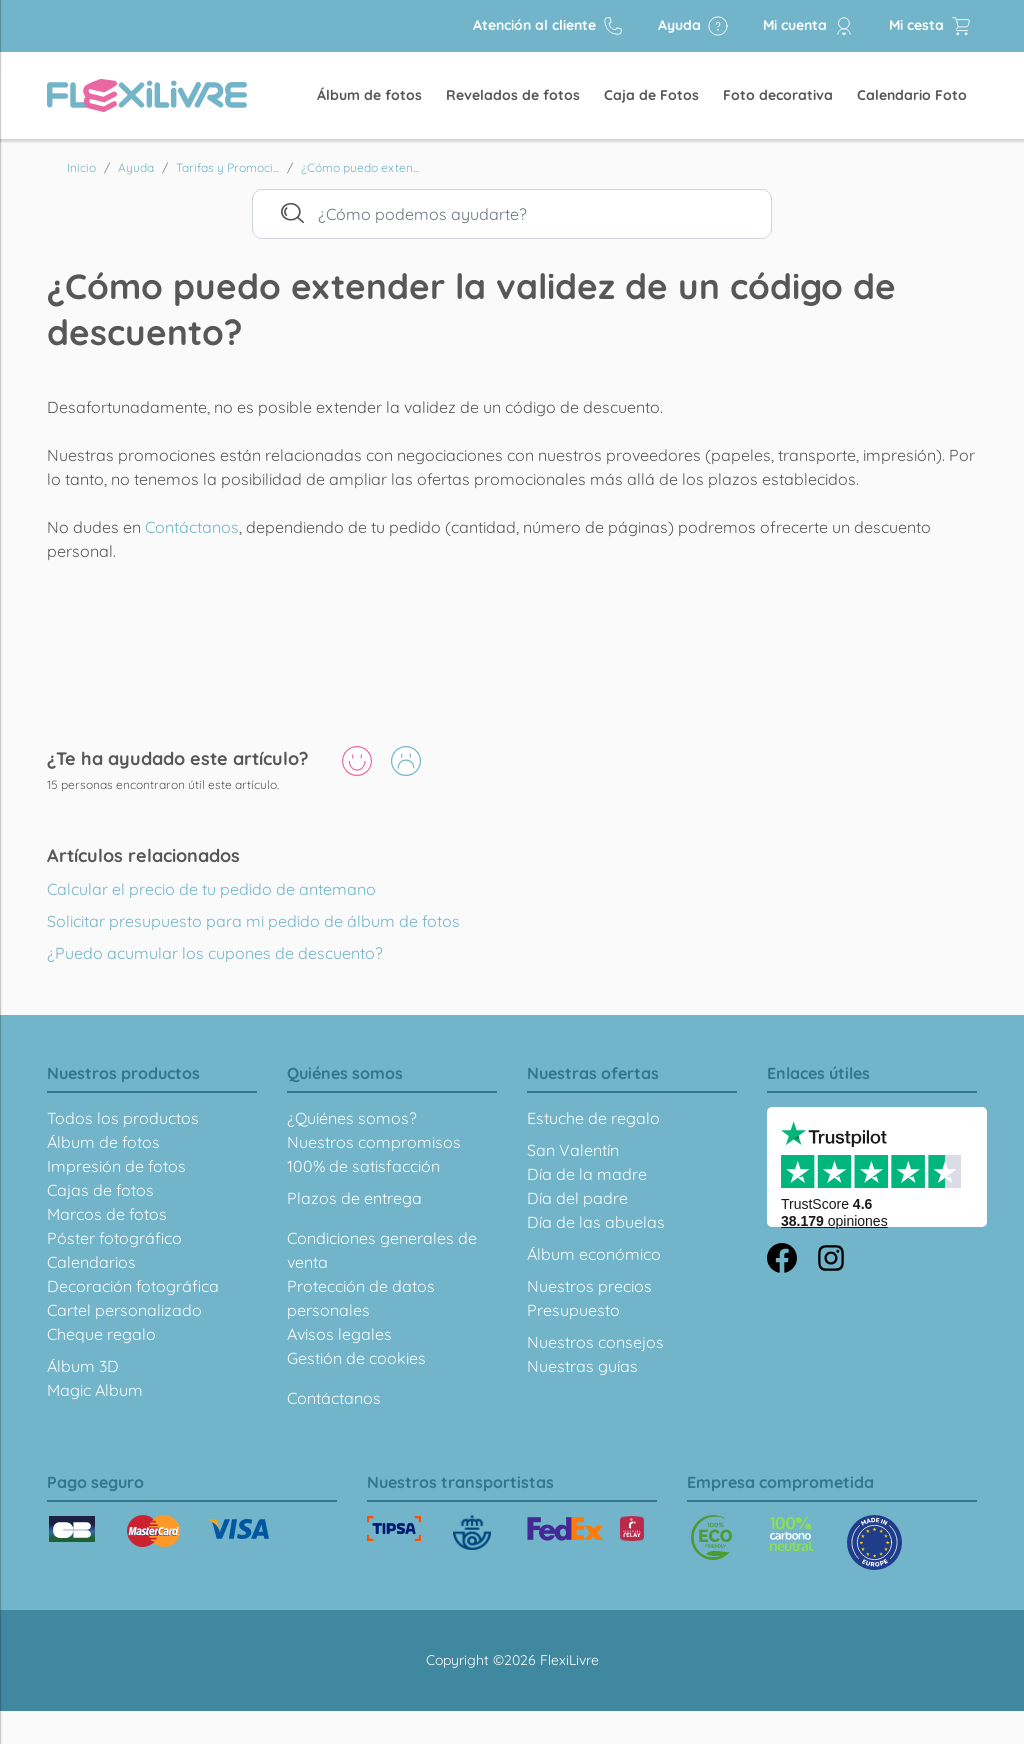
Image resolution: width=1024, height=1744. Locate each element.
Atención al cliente (548, 26)
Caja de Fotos (651, 95)
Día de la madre (587, 1174)
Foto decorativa (778, 95)
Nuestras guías (582, 1366)
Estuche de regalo (593, 1118)
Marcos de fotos (107, 1214)
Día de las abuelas (596, 1222)
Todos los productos (123, 1118)
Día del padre (577, 1198)
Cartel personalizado (124, 1310)
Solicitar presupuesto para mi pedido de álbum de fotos (253, 921)
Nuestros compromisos (374, 1142)
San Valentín (573, 1150)
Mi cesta (930, 26)
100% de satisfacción (363, 1166)
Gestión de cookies (356, 1358)
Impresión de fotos (116, 1166)
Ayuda (693, 26)
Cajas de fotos (100, 1190)
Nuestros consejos (595, 1342)
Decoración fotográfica (133, 1286)
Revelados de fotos (513, 95)
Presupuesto (573, 1310)
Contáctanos (192, 527)
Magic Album (95, 1390)
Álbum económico (594, 1254)
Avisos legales (339, 1334)
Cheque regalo (101, 1334)
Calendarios (91, 1262)
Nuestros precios (589, 1286)
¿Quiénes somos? (352, 1118)
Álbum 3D (83, 1366)
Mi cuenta (809, 26)
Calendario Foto (912, 95)
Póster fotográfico (114, 1238)
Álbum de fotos (369, 95)
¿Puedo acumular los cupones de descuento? (215, 953)
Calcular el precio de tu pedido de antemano (211, 889)
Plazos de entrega (354, 1198)
